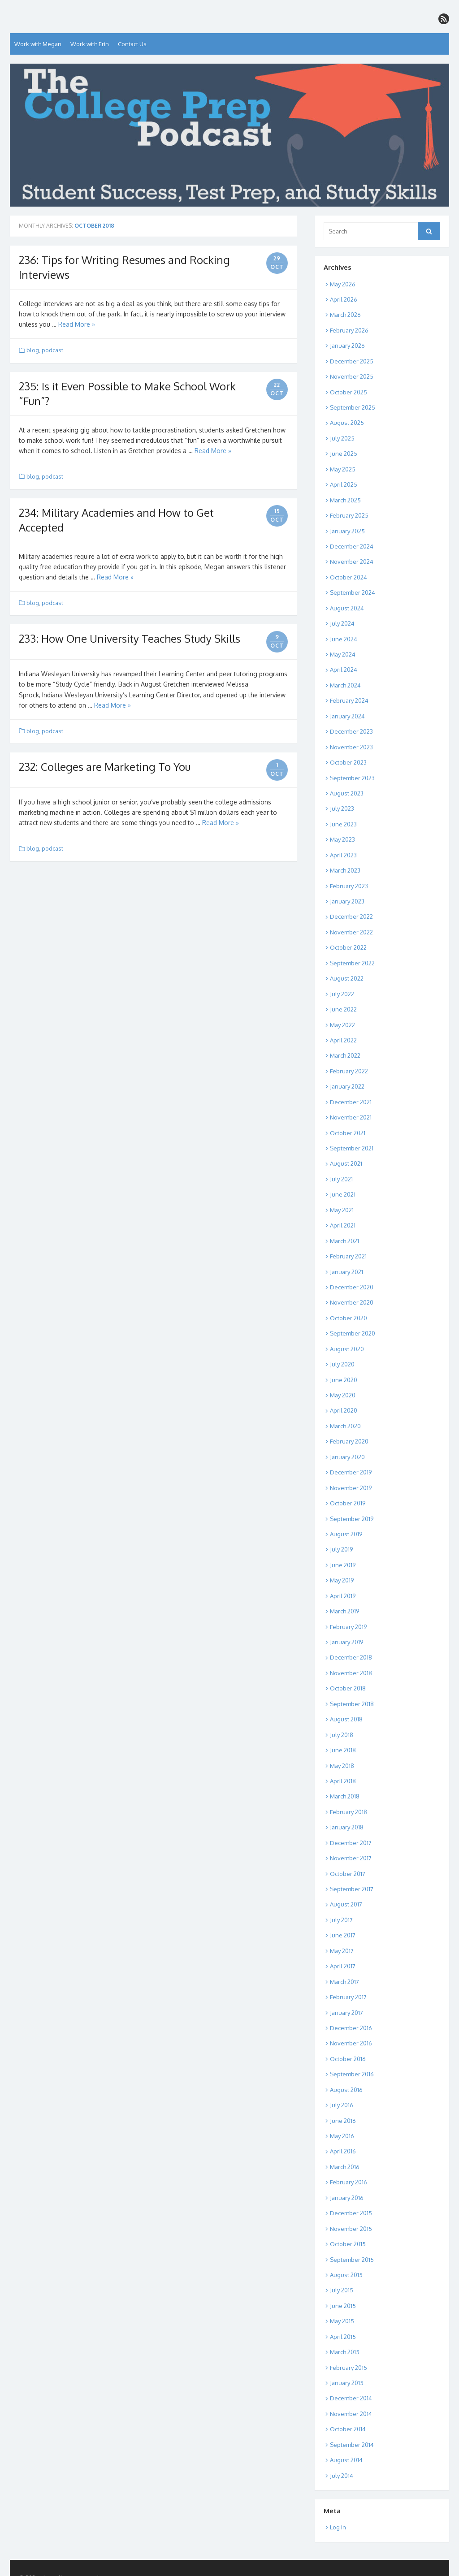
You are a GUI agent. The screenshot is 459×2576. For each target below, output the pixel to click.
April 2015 (343, 2336)
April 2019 (342, 1595)
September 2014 (352, 2444)
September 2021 (351, 1148)
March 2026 (345, 314)
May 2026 (342, 284)
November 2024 (351, 561)
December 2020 (351, 1287)
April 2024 (343, 669)
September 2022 (352, 963)
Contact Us (132, 44)
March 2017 (344, 1981)
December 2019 (351, 1472)
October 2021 (347, 1133)
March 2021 (344, 1241)
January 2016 (347, 2197)
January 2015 (347, 2382)
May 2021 (342, 1210)
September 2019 (351, 1518)
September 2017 (351, 1889)
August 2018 (346, 1719)
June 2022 (343, 1009)
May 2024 (342, 654)
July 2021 (341, 1179)
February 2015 (348, 2367)
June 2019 (342, 1565)
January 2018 (347, 1827)
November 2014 (351, 2413)
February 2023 (349, 886)
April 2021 (342, 1225)
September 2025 (352, 407)
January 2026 (347, 345)
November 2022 (351, 932)
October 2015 (348, 2244)
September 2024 (352, 592)
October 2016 (348, 2058)
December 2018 (351, 1657)
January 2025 (347, 531)
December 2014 (351, 2398)
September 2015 (352, 2259)
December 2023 (351, 731)
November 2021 (351, 1117)
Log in (338, 2527)
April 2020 (343, 1410)
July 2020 (342, 1364)
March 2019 (344, 1611)
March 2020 (345, 1426)
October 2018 (348, 1688)
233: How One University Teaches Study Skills (129, 638)
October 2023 (348, 762)
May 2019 (342, 1580)
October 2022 (348, 947)
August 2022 (347, 978)
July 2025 (342, 438)
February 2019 (348, 1626)
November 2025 (351, 376)
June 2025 (343, 453)
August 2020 (347, 1349)
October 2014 (348, 2429)
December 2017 (351, 1842)
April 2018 (343, 1781)
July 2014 (341, 2475)
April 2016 (343, 2151)
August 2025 (347, 422)
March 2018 (344, 1796)
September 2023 (352, 778)
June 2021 (342, 1194)
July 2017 (341, 1919)
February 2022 (349, 1071)
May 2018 (342, 1765)
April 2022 (343, 1040)
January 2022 (347, 1086)
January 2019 (346, 1642)
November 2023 (351, 747)
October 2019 (347, 1503)
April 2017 (342, 1966)
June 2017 (342, 1935)
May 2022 (342, 1025)
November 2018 (351, 1673)
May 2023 (342, 839)
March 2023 (345, 870)
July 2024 (342, 623)
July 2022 (342, 994)
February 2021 (348, 1256)
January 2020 (347, 1457)
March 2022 (345, 1055)
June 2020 (343, 1379)
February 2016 (348, 2182)
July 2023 (342, 808)
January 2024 (347, 716)
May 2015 (342, 2321)
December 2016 (351, 2027)
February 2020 (349, 1441)
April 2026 (343, 299)
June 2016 (343, 2120)
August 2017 (346, 1904)
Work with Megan (37, 44)
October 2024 (348, 577)
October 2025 (348, 392)
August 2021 (346, 1163)
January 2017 (346, 2012)
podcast (52, 350)
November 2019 (351, 1487)
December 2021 (351, 1102)
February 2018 (348, 1811)
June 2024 (343, 639)
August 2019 (346, 1534)
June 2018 (343, 1750)
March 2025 (345, 500)
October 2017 (347, 1873)
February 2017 (348, 1997)
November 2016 (351, 2043)
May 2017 (342, 1950)
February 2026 (349, 330)
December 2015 (351, 2213)
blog (32, 350)
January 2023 (347, 901)
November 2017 (351, 1858)
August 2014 (346, 2460)
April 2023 (343, 855)
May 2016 (342, 2135)
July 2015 (341, 2290)
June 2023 (343, 824)
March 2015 (344, 2352)
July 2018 (341, 1734)
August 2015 (346, 2274)
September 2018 (352, 1703)
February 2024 (349, 700)
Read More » (76, 324)
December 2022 (351, 916)
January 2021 (346, 1271)
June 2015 (343, 2305)
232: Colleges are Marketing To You (105, 767)
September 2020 (352, 1333)
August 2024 (347, 608)
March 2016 (344, 2166)
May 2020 (342, 1395)
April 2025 (343, 484)
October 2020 (348, 1318)
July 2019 (341, 1549)
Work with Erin (89, 44)
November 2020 (351, 1302)
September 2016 (352, 2074)
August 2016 (346, 2089)
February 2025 (349, 515)
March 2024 (345, 685)
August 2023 (347, 793)
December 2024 (351, 546)
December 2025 (351, 361)
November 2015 (351, 2228)
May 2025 (342, 469)
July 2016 (341, 2105)
